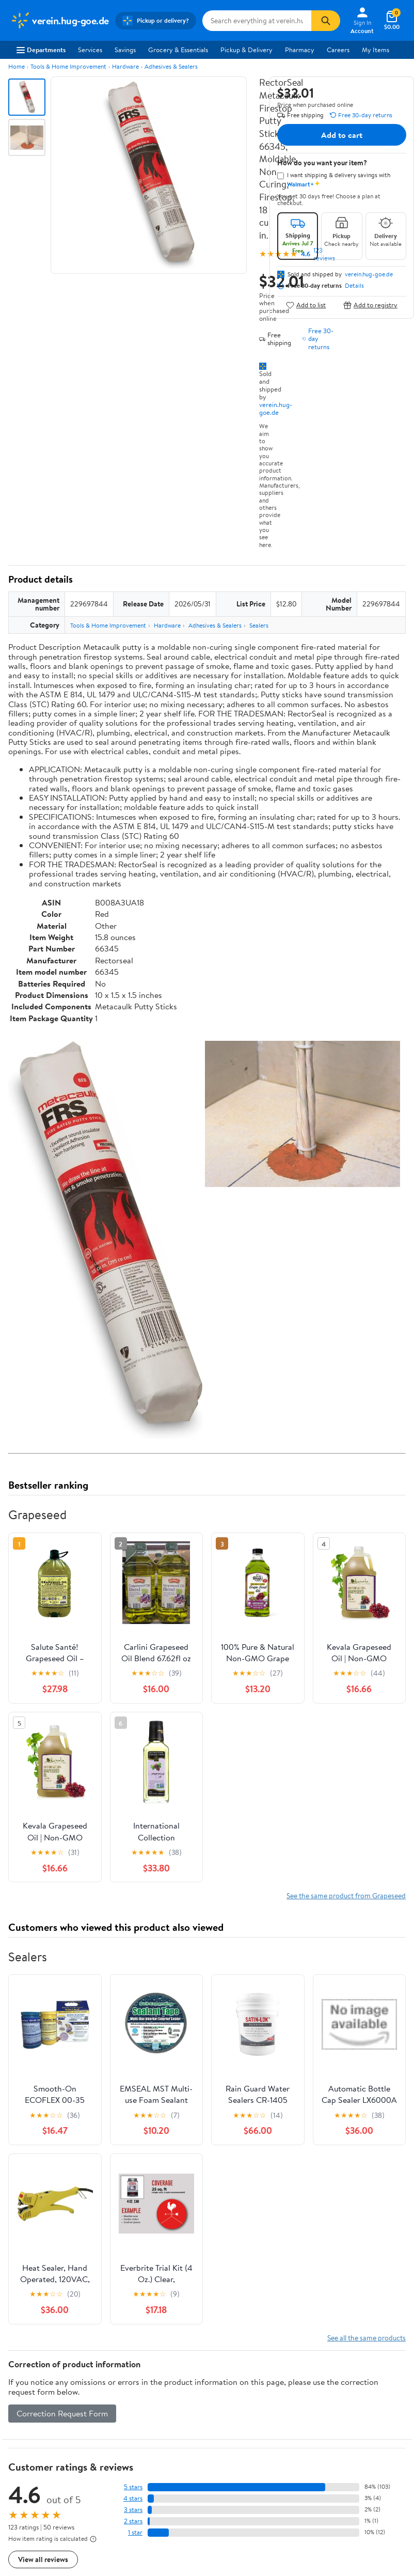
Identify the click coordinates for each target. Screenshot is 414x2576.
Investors (23, 2389)
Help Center (196, 2299)
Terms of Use (337, 2347)
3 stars (133, 2119)
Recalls (225, 2385)
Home (16, 66)
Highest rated (125, 2202)
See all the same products (366, 1947)
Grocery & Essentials (178, 49)
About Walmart (32, 2347)
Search (387, 2202)
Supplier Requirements (43, 2418)
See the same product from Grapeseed (346, 1505)
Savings (125, 49)
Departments (41, 49)
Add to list (306, 305)
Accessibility (233, 2398)
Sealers (258, 625)
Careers (338, 49)
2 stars (133, 2130)
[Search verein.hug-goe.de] (257, 20)
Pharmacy (299, 49)
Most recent (63, 2202)
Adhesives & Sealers (171, 66)
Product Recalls (238, 2413)
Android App (28, 2483)
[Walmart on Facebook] (16, 2519)
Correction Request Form (62, 2022)
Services (90, 49)
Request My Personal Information (348, 2394)
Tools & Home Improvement (68, 66)
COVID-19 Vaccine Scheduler (242, 2352)
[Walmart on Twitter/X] (34, 2519)
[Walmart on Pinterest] (71, 2519)
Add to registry (370, 305)
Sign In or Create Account (111, 2299)
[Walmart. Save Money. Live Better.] (59, 20)
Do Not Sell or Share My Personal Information (353, 2418)
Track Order (260, 2299)
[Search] (325, 20)
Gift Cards (128, 2403)
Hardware (125, 66)
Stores (122, 2361)
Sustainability (29, 2403)
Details (354, 285)
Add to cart (341, 134)
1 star (135, 2142)
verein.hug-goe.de (275, 408)
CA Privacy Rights (344, 2375)
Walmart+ (127, 2389)
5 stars (133, 2096)
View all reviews (43, 2169)
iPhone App (27, 2468)
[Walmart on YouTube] (53, 2519)
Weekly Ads (324, 2299)
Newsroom (26, 2375)
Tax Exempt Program (245, 2427)
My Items (375, 49)
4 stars (132, 2108)
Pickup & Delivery (246, 49)
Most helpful (186, 2202)
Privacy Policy (338, 2361)
